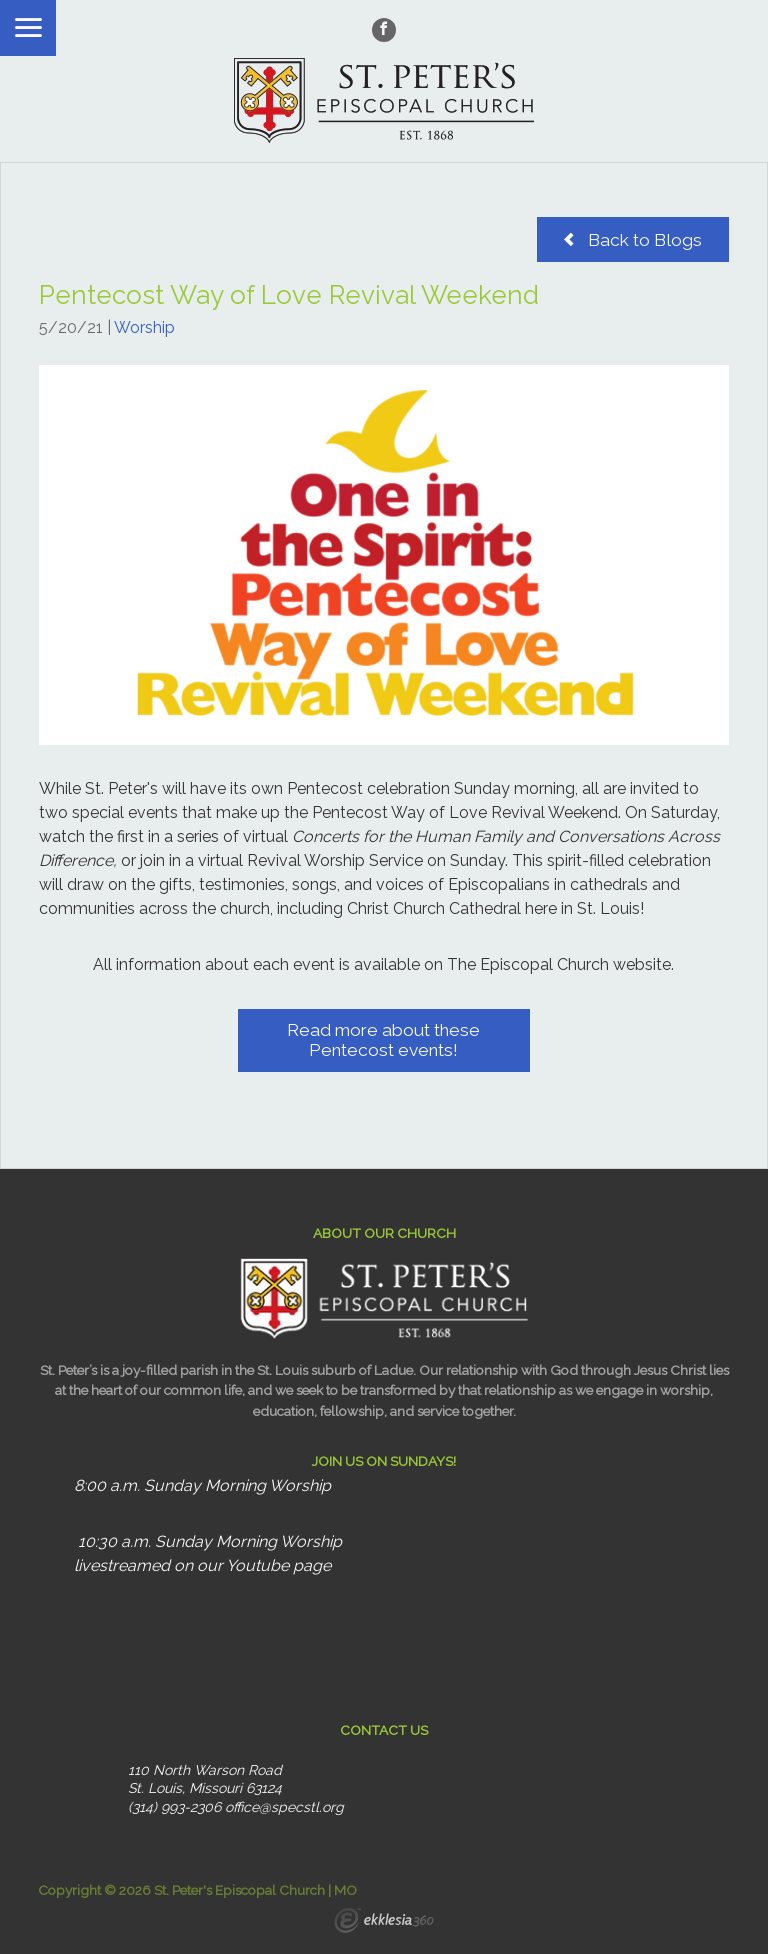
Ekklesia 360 (384, 1923)
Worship (144, 327)
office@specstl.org (284, 1807)
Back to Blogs (633, 239)
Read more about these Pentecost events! (383, 1040)
